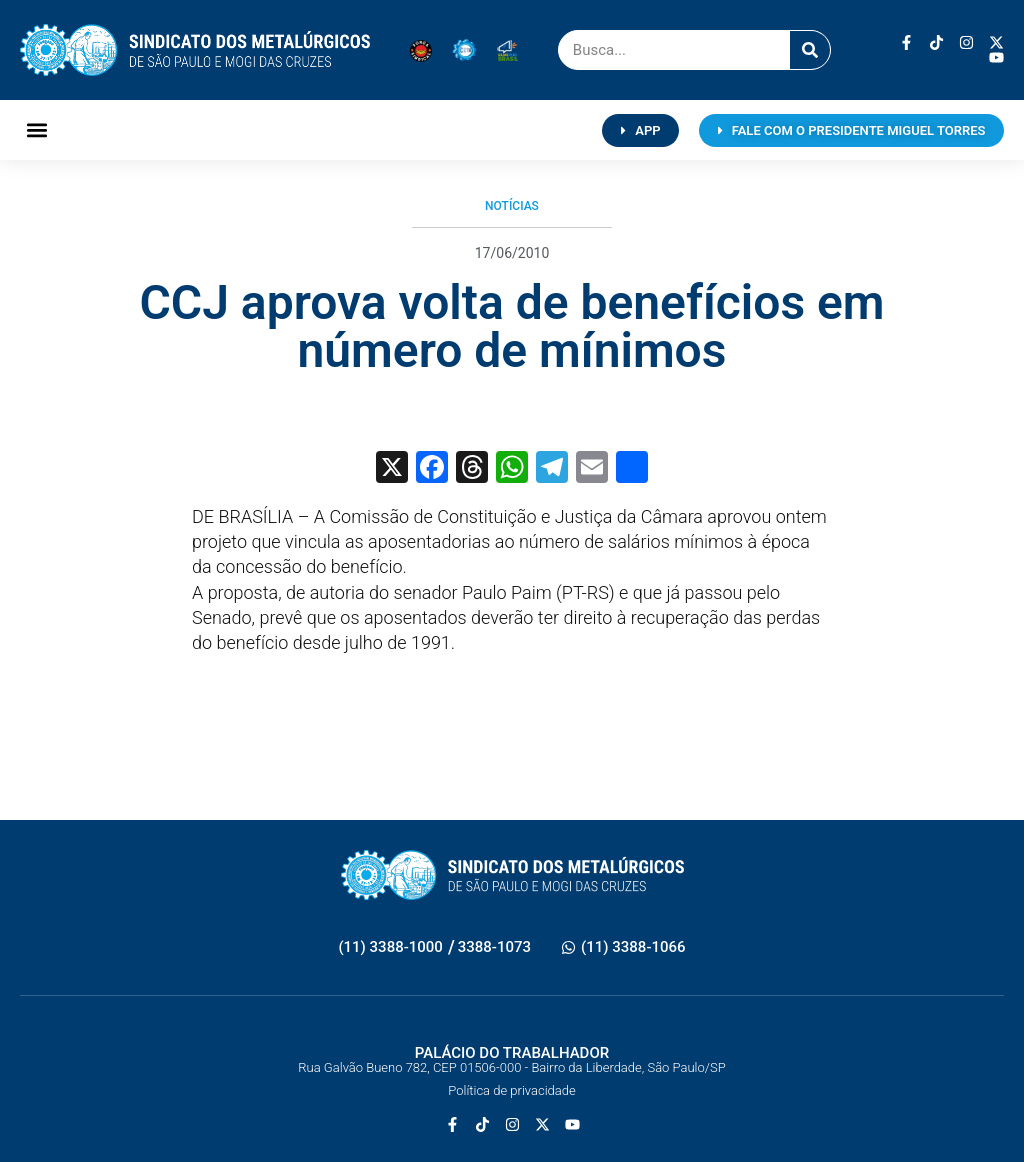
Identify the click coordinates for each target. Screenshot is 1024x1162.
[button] (36, 130)
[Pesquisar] (810, 50)
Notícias (512, 206)
